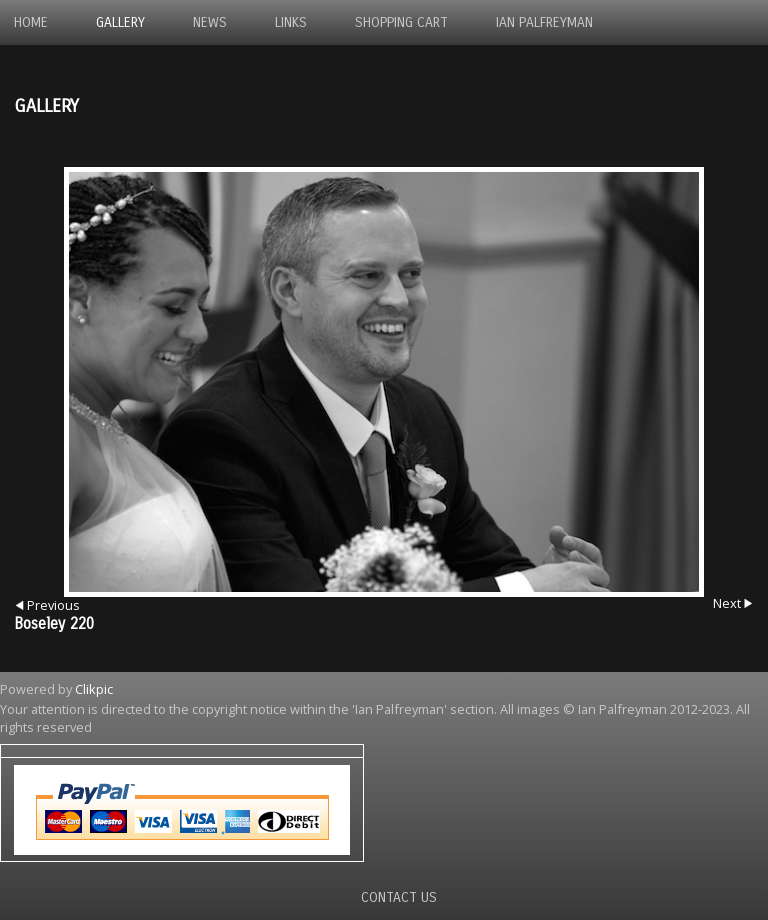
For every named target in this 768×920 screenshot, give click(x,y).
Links (291, 22)
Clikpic (94, 689)
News (210, 22)
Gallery (120, 22)
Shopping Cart (401, 22)
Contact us (399, 897)
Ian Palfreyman (544, 22)
